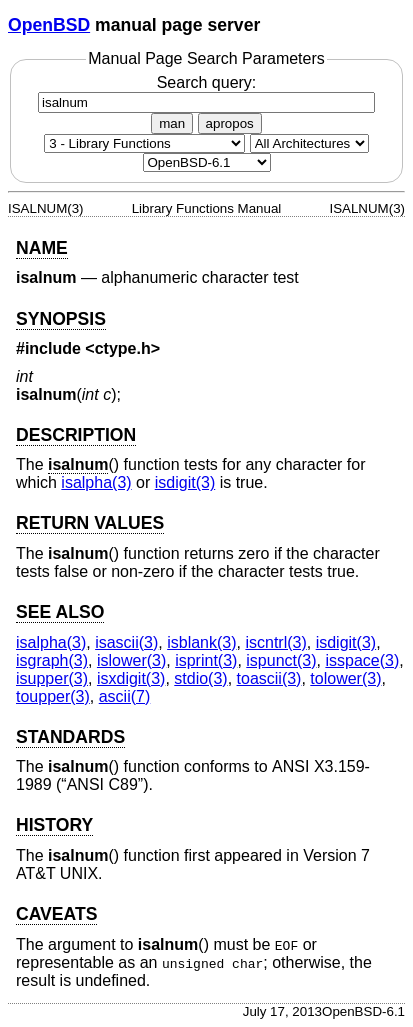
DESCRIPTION (76, 435)
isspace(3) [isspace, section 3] (362, 660)
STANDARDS (70, 737)
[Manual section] (144, 143)
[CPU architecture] (309, 143)
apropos (230, 123)
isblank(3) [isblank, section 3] (201, 642)
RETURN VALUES (90, 523)
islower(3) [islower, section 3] (131, 660)
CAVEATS (56, 914)
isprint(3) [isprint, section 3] (206, 660)
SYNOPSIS (61, 319)
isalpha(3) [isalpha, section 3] (96, 482)
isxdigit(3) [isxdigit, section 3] (131, 678)
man (172, 123)
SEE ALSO (60, 612)
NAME (42, 248)
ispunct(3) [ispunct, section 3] (281, 660)
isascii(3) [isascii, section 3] (126, 642)
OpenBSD (49, 25)
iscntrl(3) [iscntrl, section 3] (275, 642)
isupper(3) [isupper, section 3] (52, 678)
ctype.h (123, 348)
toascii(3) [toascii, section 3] (269, 678)
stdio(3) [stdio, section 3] (200, 678)
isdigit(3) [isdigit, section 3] (185, 482)
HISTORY (54, 825)
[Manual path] (207, 162)
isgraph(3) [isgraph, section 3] (52, 660)
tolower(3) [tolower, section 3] (345, 678)
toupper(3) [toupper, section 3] (53, 696)
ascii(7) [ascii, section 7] (125, 696)
